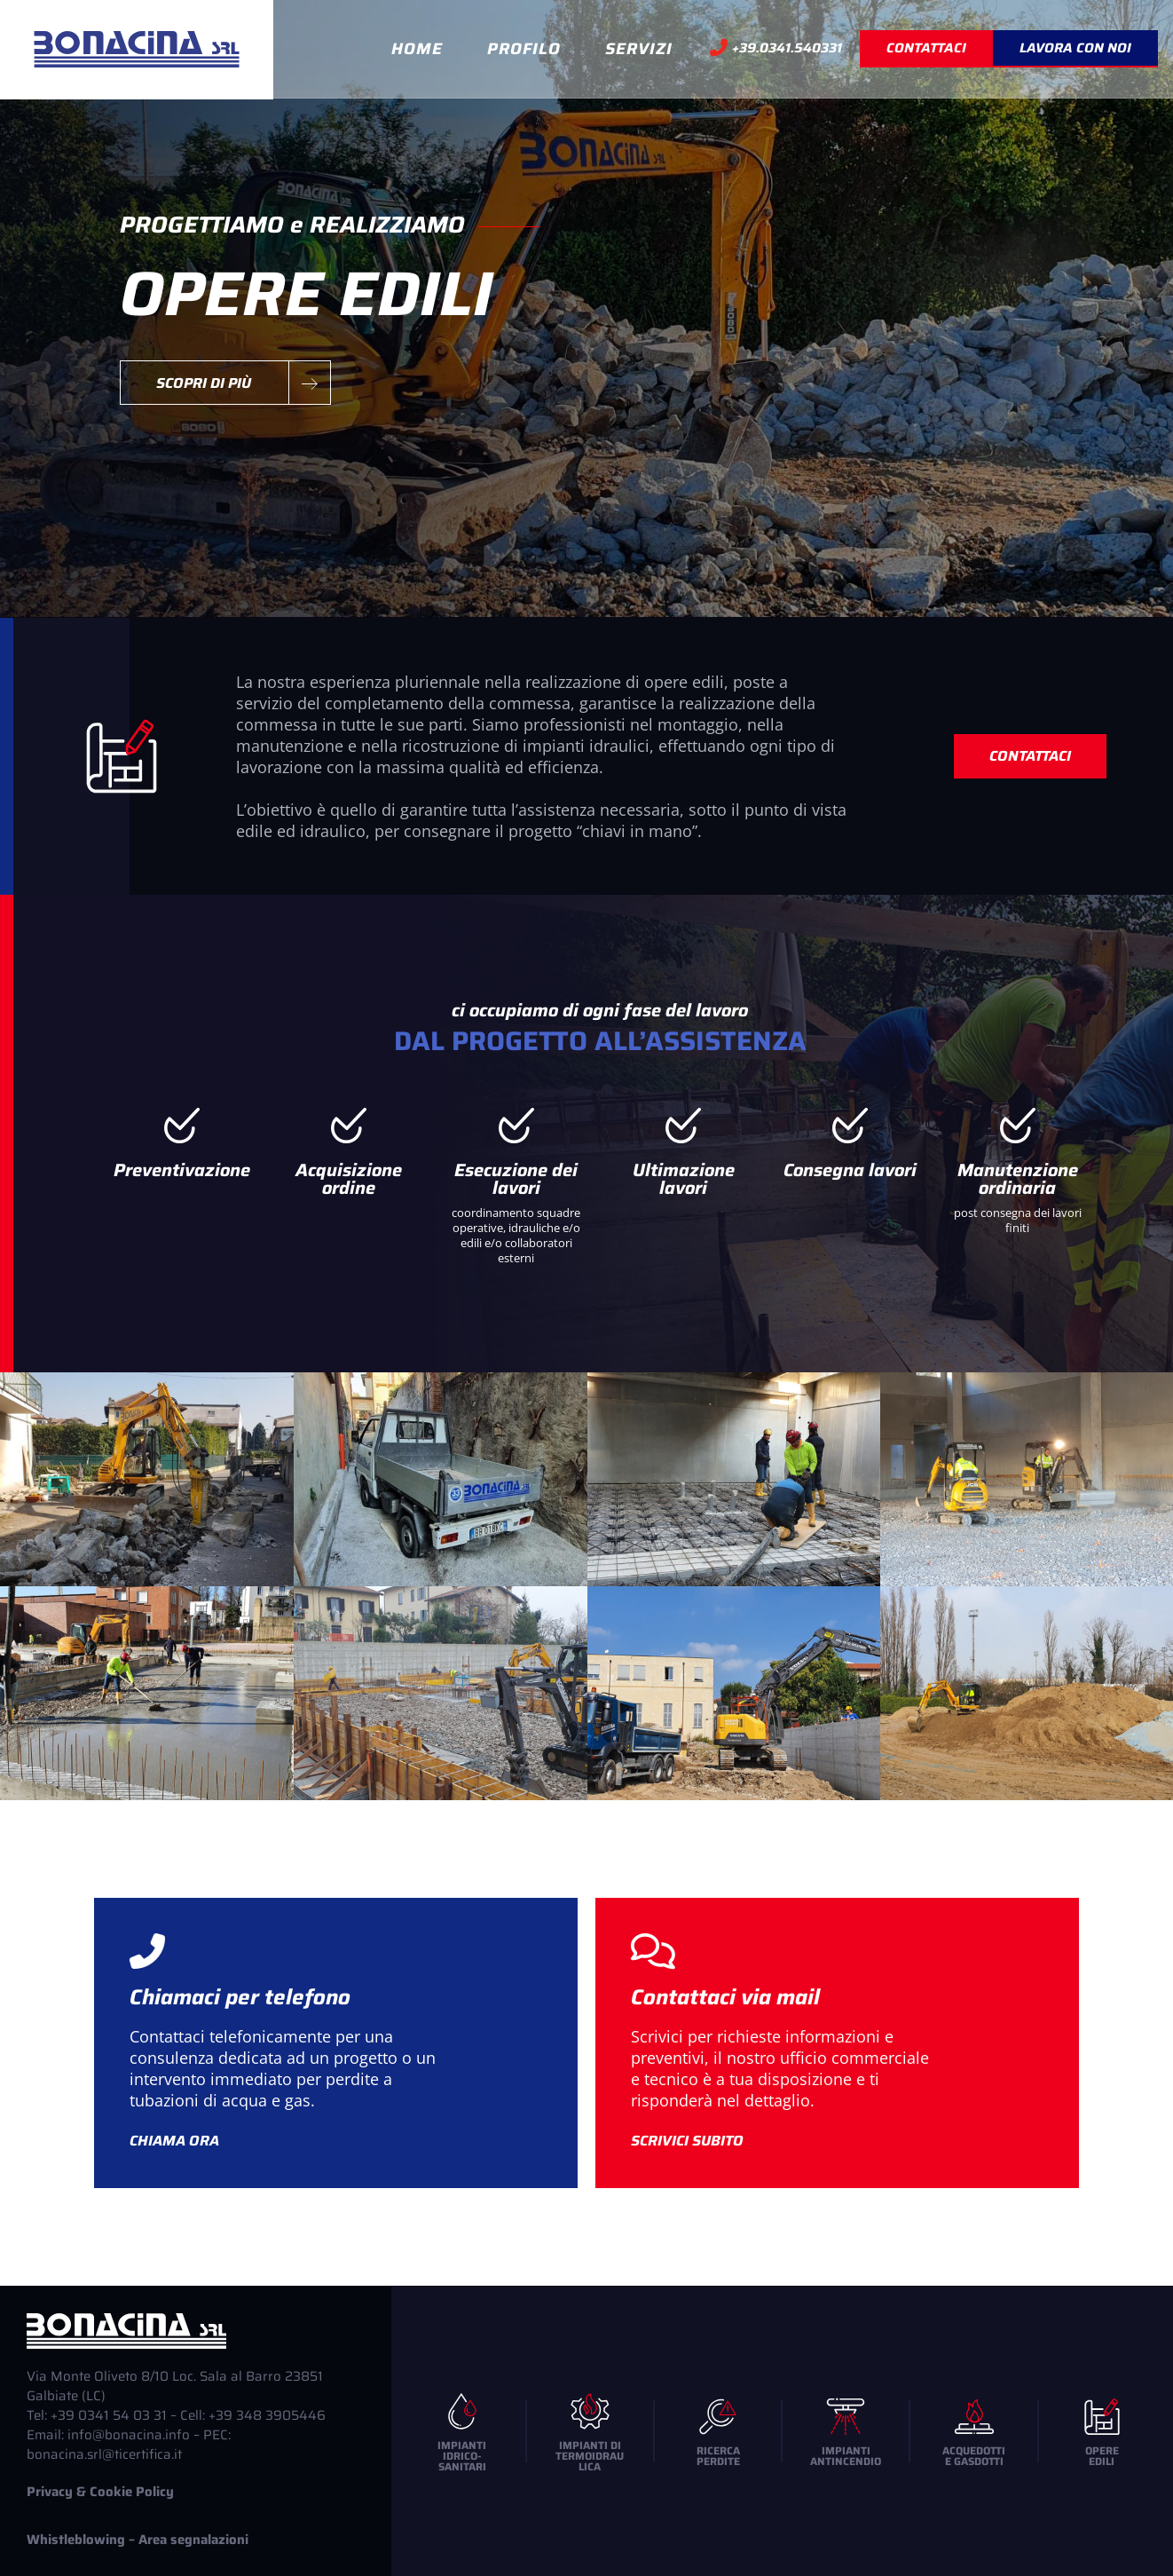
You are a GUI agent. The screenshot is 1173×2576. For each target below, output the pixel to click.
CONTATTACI (926, 48)
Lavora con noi (1075, 48)
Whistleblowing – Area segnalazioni (137, 2540)
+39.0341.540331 (776, 48)
